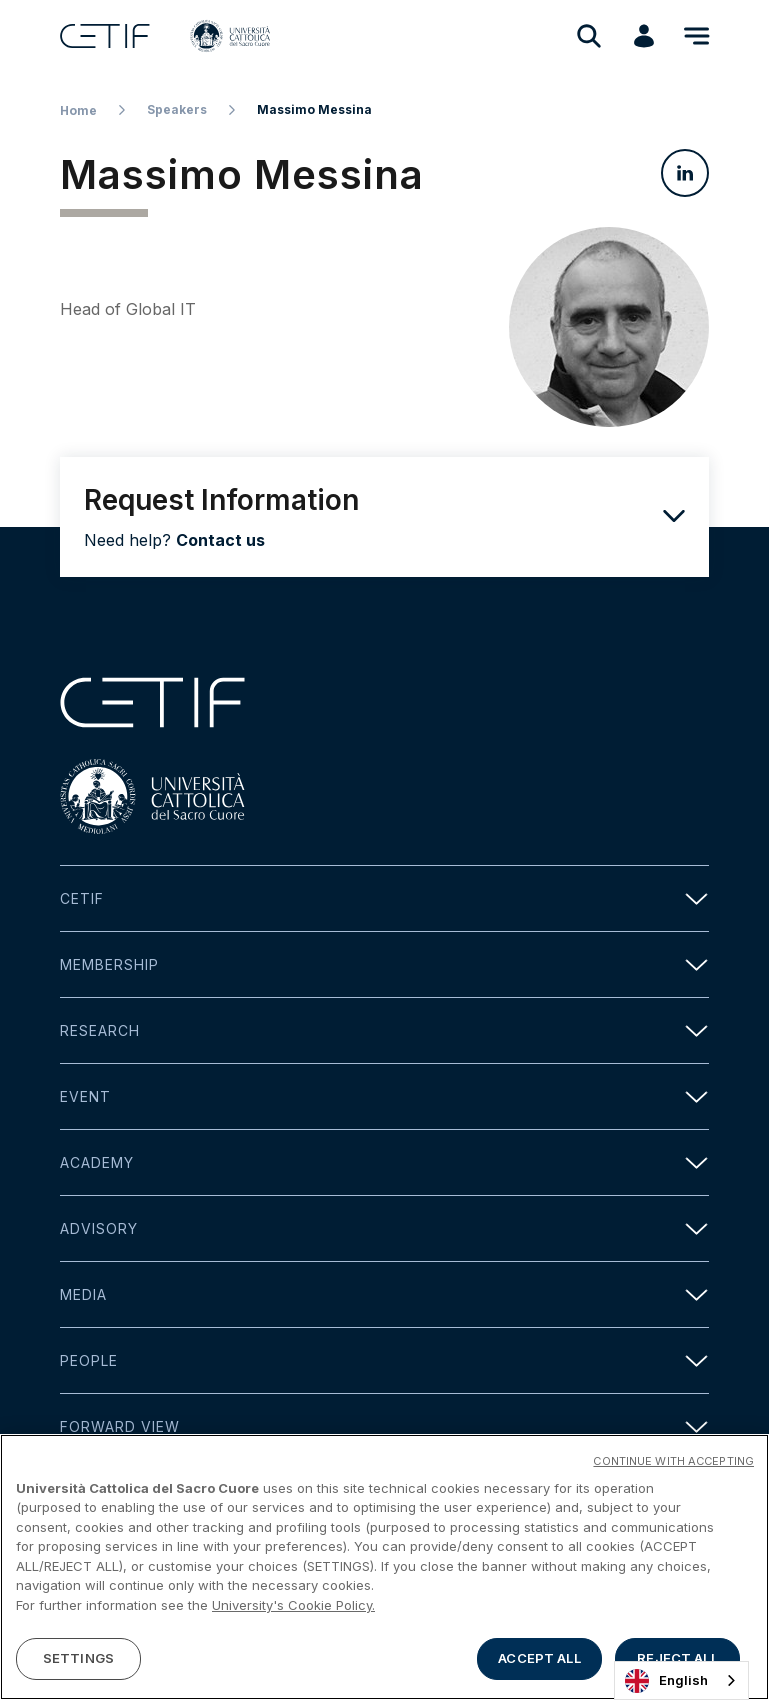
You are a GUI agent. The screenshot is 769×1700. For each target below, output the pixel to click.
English (666, 1681)
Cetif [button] (384, 898)
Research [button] (384, 1030)
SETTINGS (78, 1662)
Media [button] (384, 1294)
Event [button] (384, 1096)
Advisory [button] (384, 1228)
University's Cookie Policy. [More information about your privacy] (293, 1609)
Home (78, 110)
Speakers (177, 109)
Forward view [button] (384, 1426)
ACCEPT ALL (539, 1662)
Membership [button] (384, 964)
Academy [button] (384, 1162)
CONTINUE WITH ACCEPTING (673, 1464)
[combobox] (681, 1680)
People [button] (384, 1360)
